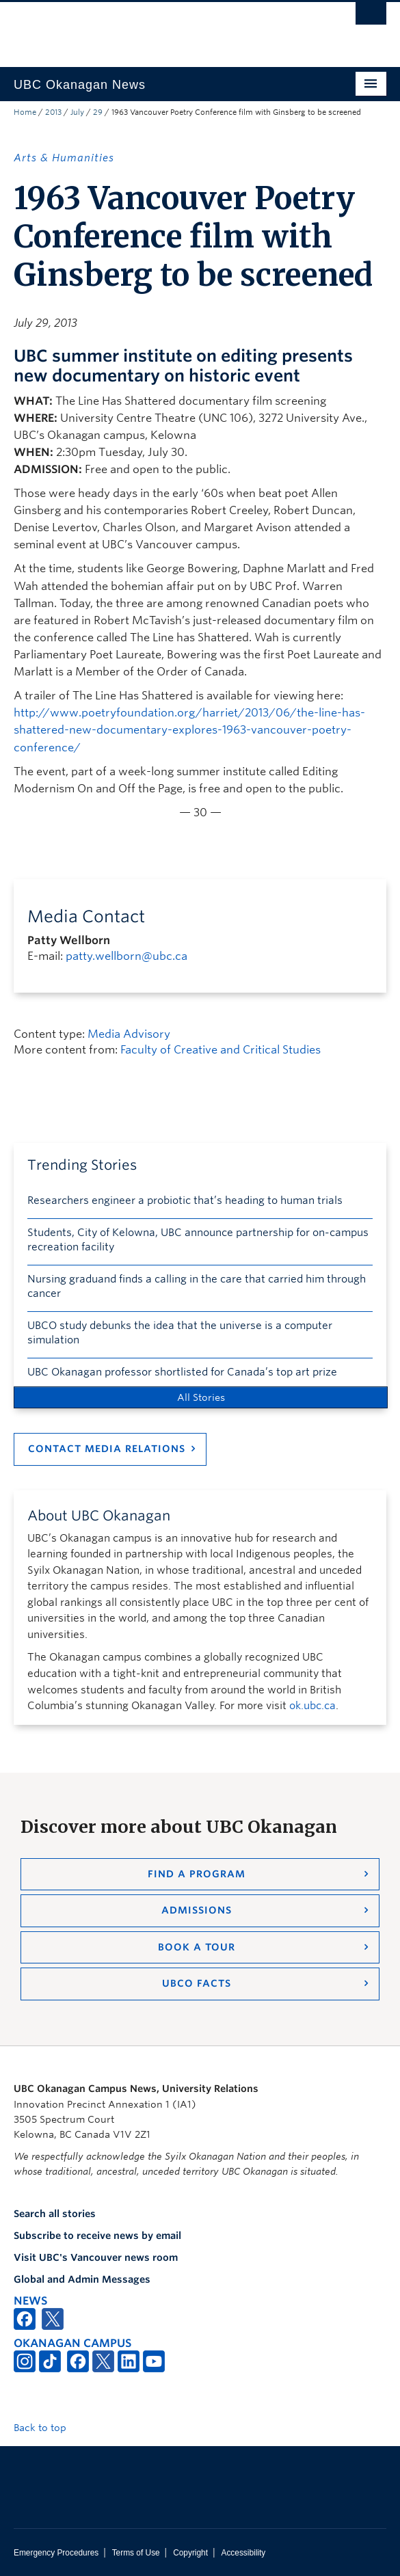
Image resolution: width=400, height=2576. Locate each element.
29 (98, 112)
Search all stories (55, 2213)
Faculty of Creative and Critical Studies (220, 1049)
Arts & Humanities (64, 158)
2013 (53, 112)
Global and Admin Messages (82, 2279)
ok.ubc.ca (312, 1706)
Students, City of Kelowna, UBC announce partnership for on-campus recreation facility (198, 1239)
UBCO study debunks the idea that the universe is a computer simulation (179, 1332)
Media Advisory (129, 1034)
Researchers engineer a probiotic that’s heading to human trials (185, 1200)
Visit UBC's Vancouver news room (96, 2257)
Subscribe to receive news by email (97, 2235)
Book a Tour (196, 1947)
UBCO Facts (196, 1983)
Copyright (190, 2553)
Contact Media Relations (106, 1448)
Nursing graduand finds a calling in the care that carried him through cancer (196, 1286)
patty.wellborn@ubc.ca (126, 956)
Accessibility (243, 2553)
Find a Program (196, 1873)
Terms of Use (136, 2553)
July (77, 112)
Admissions (196, 1910)
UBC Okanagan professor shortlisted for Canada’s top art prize (182, 1372)
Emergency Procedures (56, 2553)
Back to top (46, 2427)
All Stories (201, 1397)
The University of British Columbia (144, 28)
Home (25, 112)
